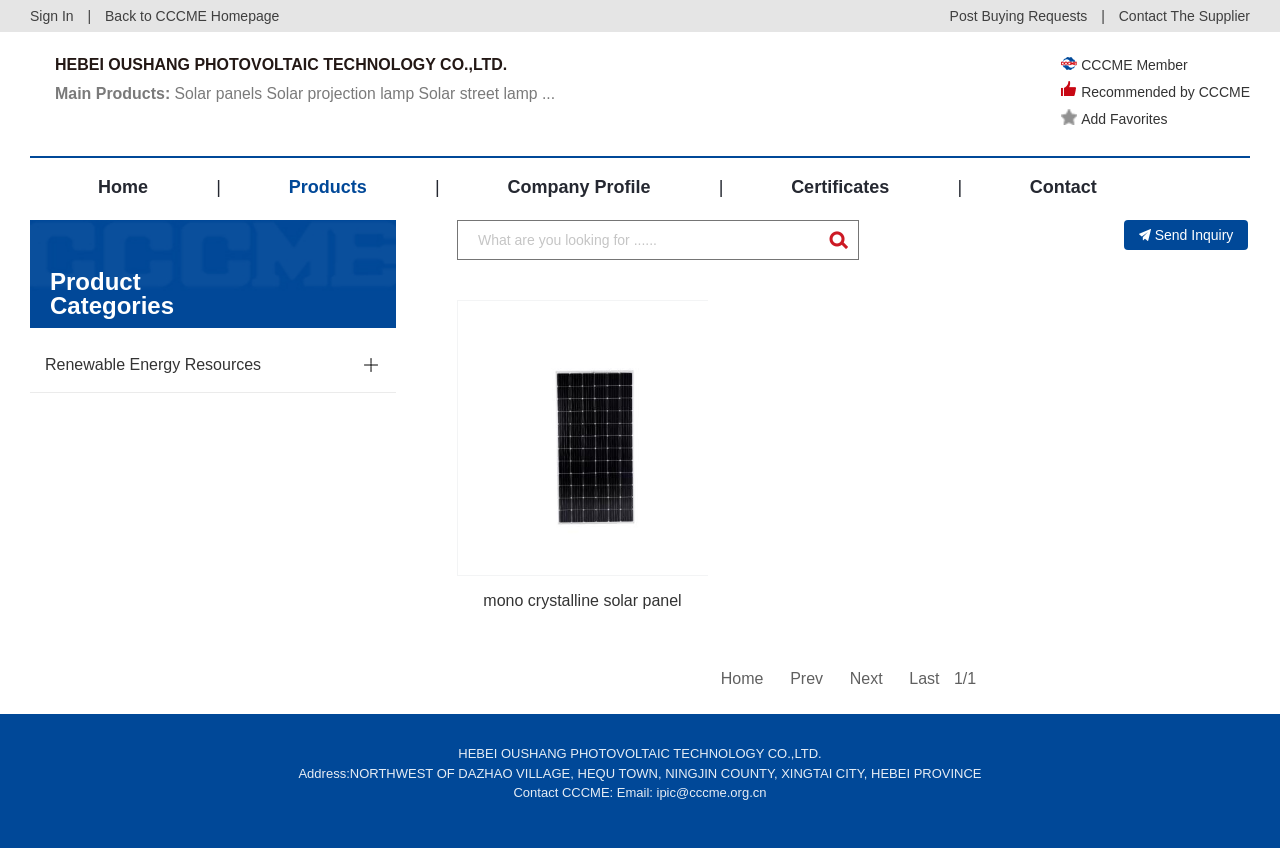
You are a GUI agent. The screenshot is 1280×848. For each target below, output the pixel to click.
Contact (1063, 187)
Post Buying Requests (1019, 16)
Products (328, 187)
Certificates (840, 187)
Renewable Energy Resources (153, 364)
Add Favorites (1114, 119)
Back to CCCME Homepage (192, 16)
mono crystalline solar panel (582, 600)
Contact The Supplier (1184, 16)
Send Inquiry (1186, 235)
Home (123, 187)
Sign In (52, 16)
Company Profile (578, 187)
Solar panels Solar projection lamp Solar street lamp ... (308, 93)
